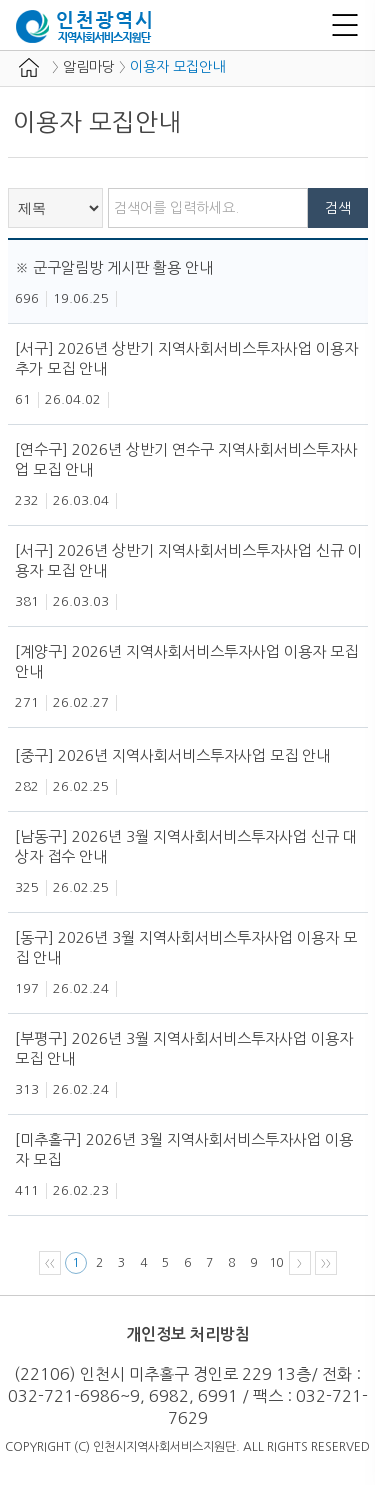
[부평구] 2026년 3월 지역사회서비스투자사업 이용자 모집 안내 (184, 1048)
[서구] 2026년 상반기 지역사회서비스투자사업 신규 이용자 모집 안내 (188, 560)
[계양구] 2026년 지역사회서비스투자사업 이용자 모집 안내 (186, 661)
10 (276, 1263)
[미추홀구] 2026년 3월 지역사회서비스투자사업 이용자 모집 (184, 1149)
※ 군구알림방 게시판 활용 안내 (114, 267)
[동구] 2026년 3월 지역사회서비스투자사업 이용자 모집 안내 (186, 947)
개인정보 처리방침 (188, 1334)
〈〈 (50, 1263)
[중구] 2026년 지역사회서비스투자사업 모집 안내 (172, 755)
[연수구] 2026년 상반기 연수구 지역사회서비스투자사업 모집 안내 (186, 459)
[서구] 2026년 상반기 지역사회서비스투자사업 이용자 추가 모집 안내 (186, 358)
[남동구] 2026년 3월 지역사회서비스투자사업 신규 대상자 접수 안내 (186, 846)
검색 (338, 208)
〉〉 (326, 1263)
